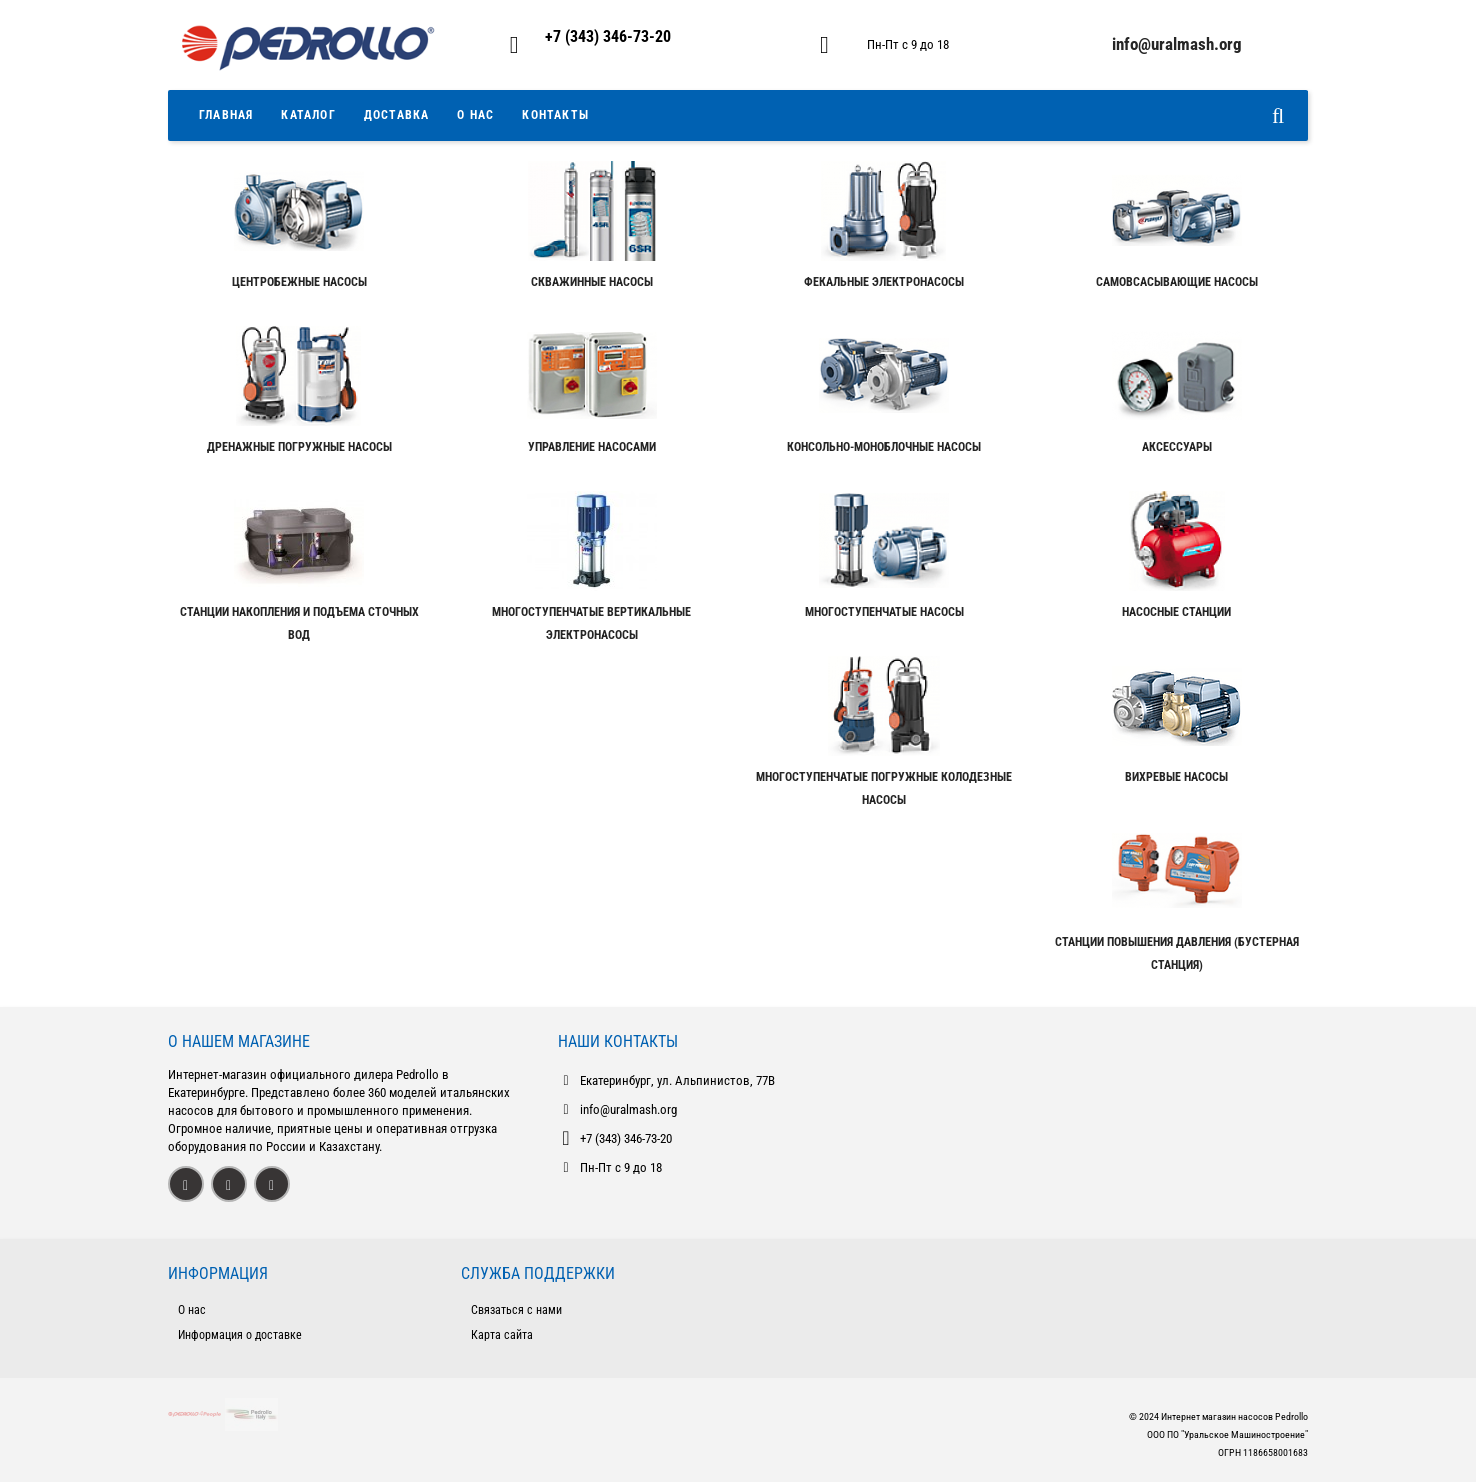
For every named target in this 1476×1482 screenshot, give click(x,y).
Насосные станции (1176, 612)
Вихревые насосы (1176, 777)
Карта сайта (502, 1335)
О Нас (475, 115)
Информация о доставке (240, 1335)
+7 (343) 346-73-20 (608, 36)
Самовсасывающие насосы (1177, 282)
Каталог (308, 115)
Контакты (555, 115)
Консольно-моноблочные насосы (884, 447)
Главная (226, 115)
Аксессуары (1177, 447)
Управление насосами (592, 447)
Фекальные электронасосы (884, 282)
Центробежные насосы (299, 282)
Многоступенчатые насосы (884, 612)
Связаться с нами (516, 1310)
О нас (192, 1310)
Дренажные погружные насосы (299, 447)
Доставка (397, 115)
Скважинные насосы (592, 282)
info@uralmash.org (628, 1109)
